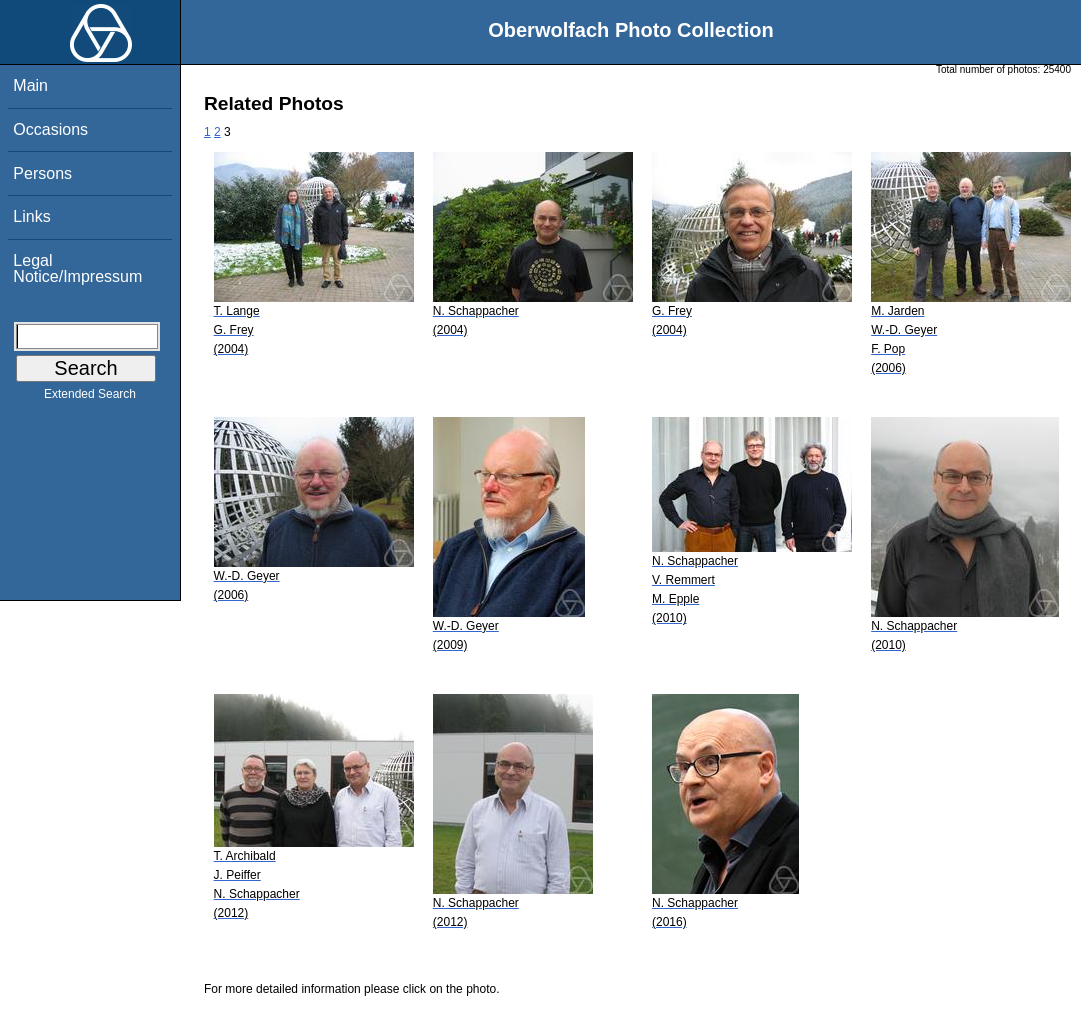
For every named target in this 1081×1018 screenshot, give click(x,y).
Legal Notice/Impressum (77, 268)
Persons (42, 173)
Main (30, 85)
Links (31, 216)
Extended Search (90, 398)
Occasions (50, 129)
